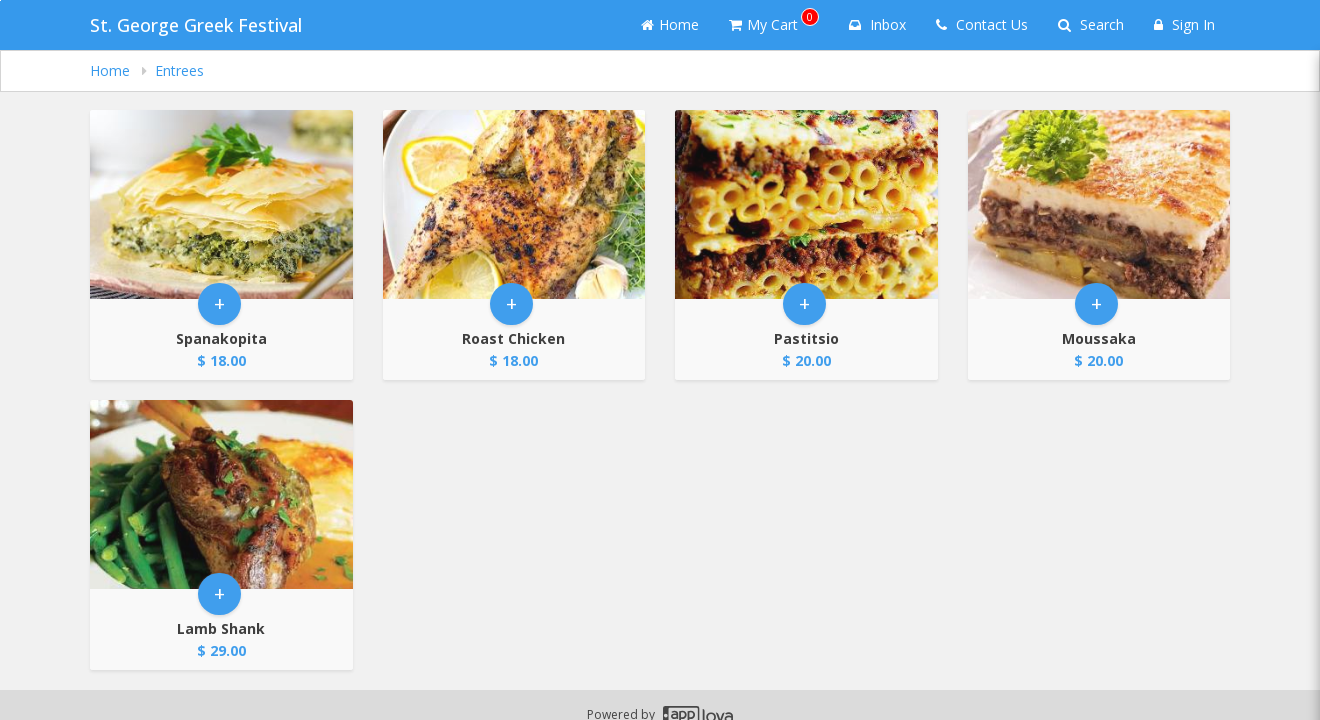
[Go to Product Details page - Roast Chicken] (514, 204)
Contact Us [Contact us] (982, 24)
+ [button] (219, 303)
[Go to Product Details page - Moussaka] (1099, 204)
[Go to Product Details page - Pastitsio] (806, 204)
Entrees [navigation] (179, 70)
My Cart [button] (774, 21)
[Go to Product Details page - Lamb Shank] (221, 494)
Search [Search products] (1091, 24)
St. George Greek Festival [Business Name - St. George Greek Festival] (196, 25)
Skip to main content (0, 0)
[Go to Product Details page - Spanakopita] (221, 204)
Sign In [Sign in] (1184, 24)
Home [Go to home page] (670, 24)
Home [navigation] (112, 70)
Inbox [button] (877, 24)
